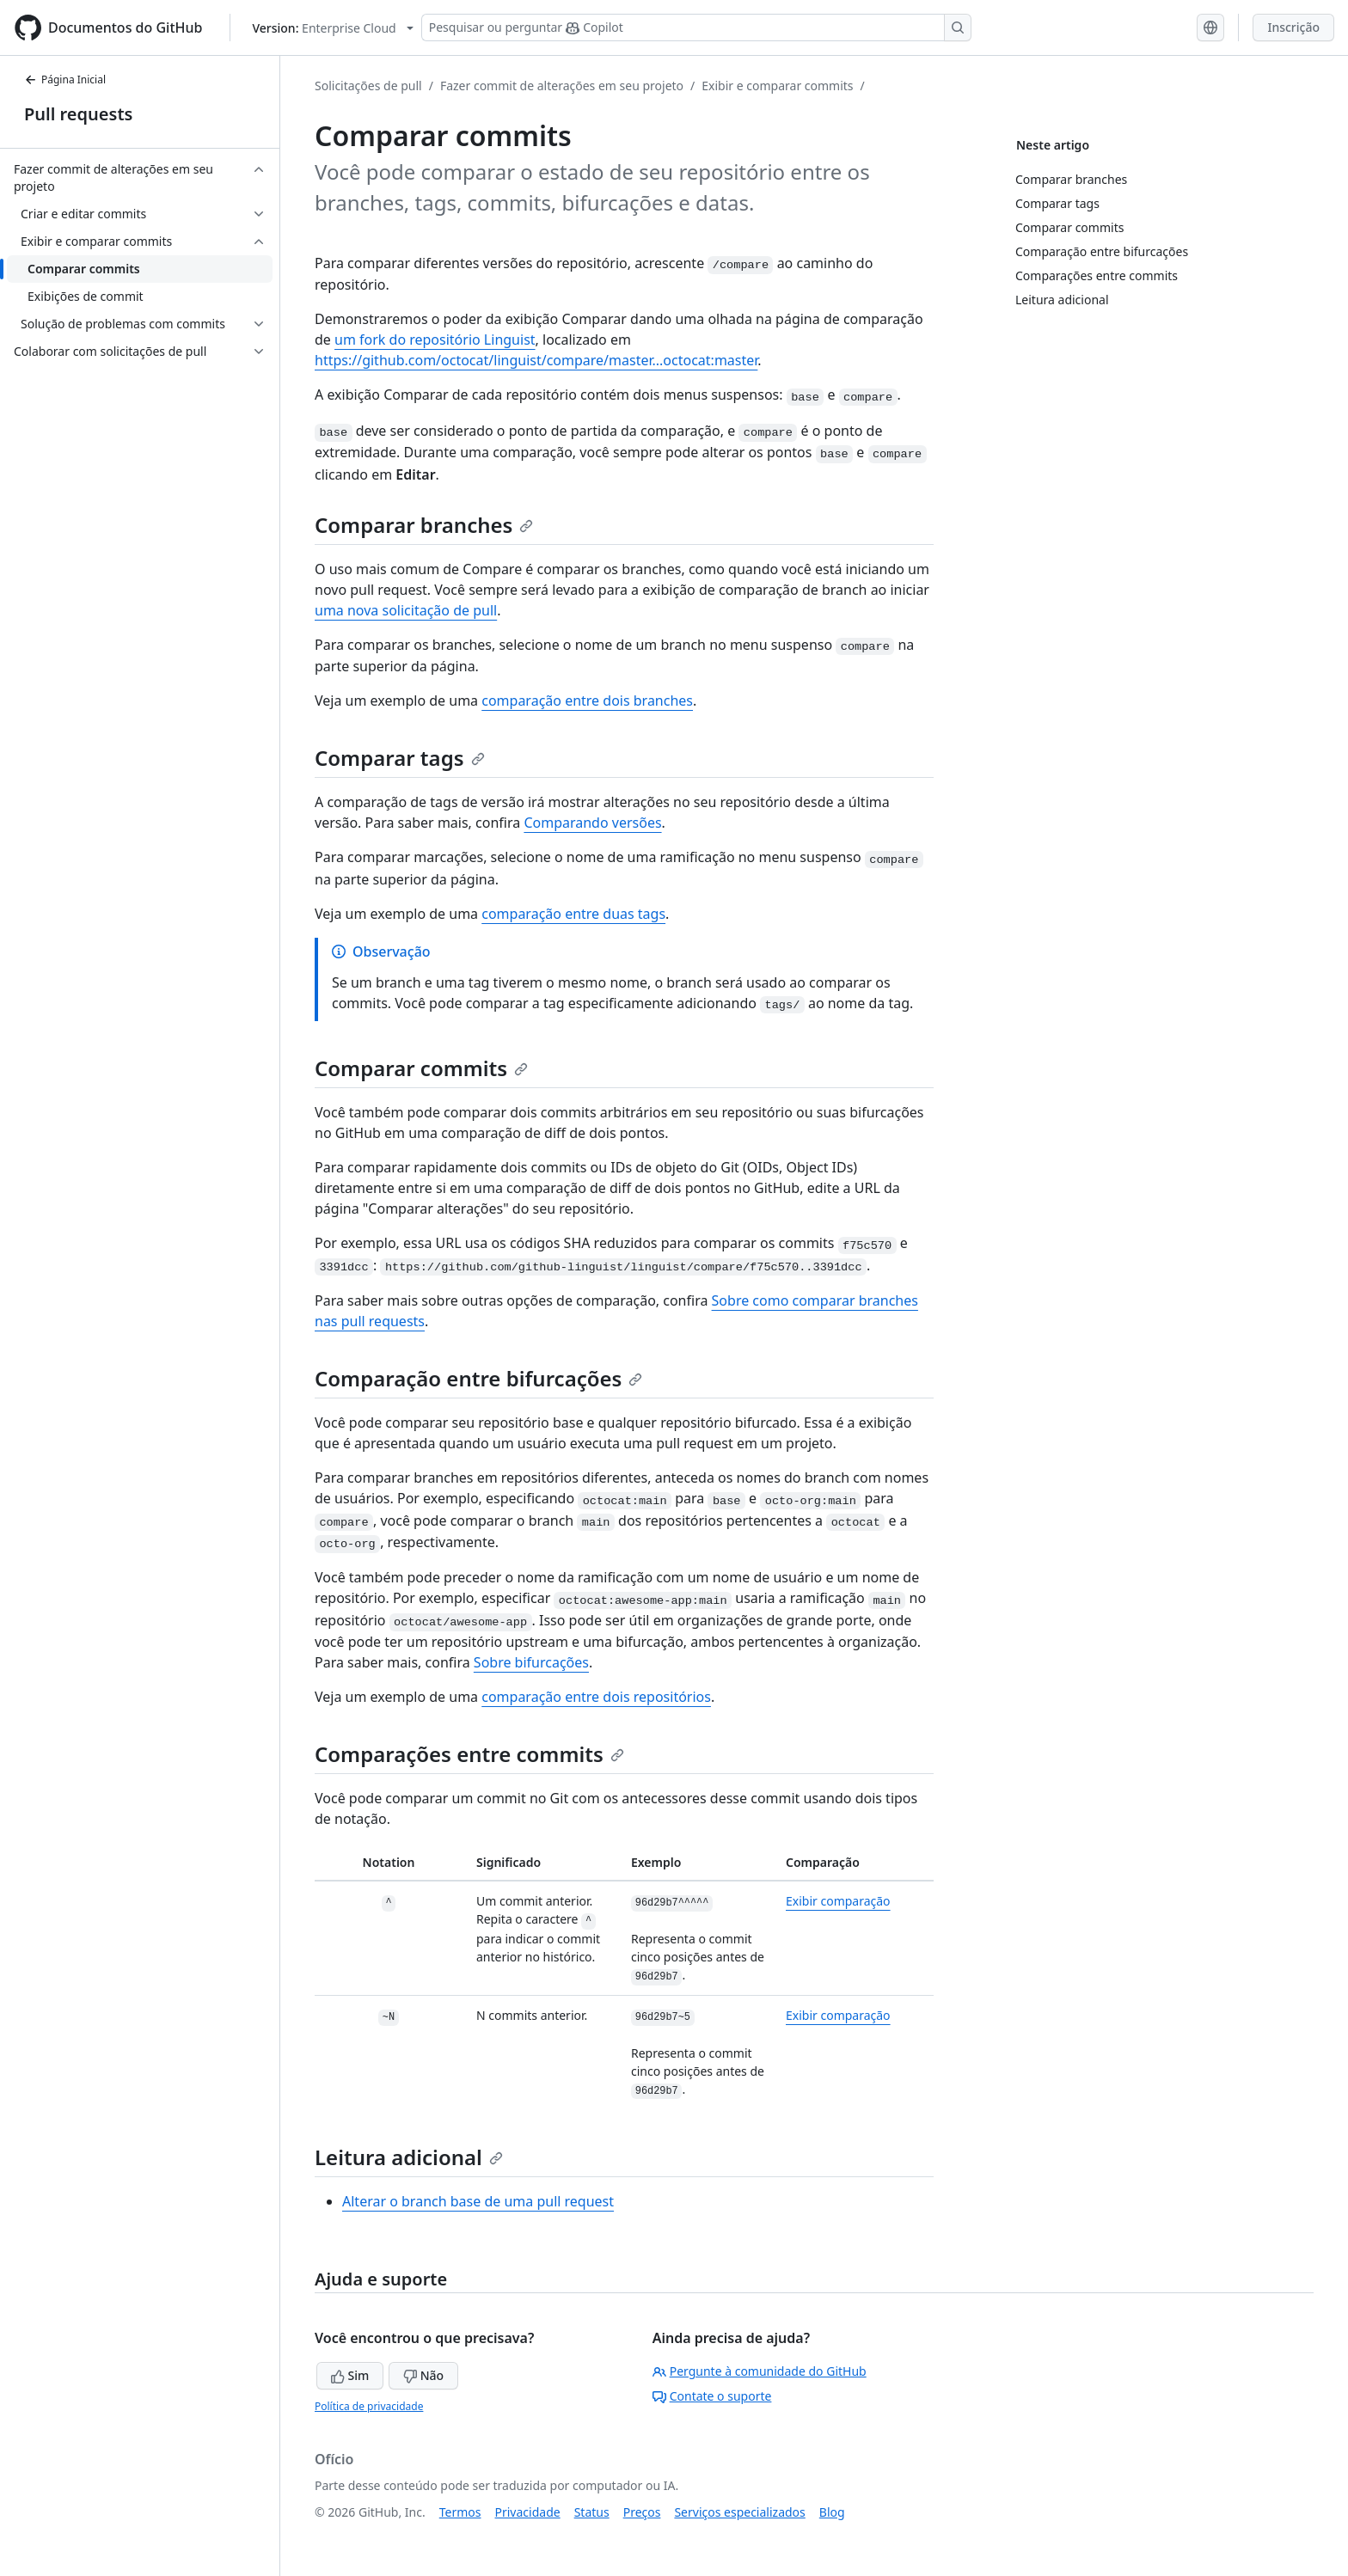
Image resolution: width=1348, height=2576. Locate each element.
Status (592, 2512)
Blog (832, 2512)
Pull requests (78, 113)
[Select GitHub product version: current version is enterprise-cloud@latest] (332, 28)
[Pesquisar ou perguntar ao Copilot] (696, 27)
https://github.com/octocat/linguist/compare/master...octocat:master (536, 360)
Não (423, 2375)
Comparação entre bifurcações (478, 1378)
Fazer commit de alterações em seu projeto (561, 85)
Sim (350, 2375)
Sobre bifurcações (531, 1662)
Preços (642, 2512)
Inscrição (1293, 27)
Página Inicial (65, 79)
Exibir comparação (838, 1901)
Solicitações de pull (368, 85)
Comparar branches (424, 525)
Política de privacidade (369, 2406)
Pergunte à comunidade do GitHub (760, 2371)
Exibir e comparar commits (777, 85)
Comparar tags (400, 757)
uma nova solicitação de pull (406, 610)
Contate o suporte (712, 2396)
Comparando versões (592, 822)
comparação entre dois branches (587, 700)
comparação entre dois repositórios (596, 1696)
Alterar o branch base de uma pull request (478, 2201)
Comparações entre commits (469, 1754)
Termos (460, 2512)
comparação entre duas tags (573, 913)
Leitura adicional (409, 2157)
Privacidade (528, 2512)
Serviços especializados (739, 2512)
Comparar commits (421, 1068)
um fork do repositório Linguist (435, 339)
